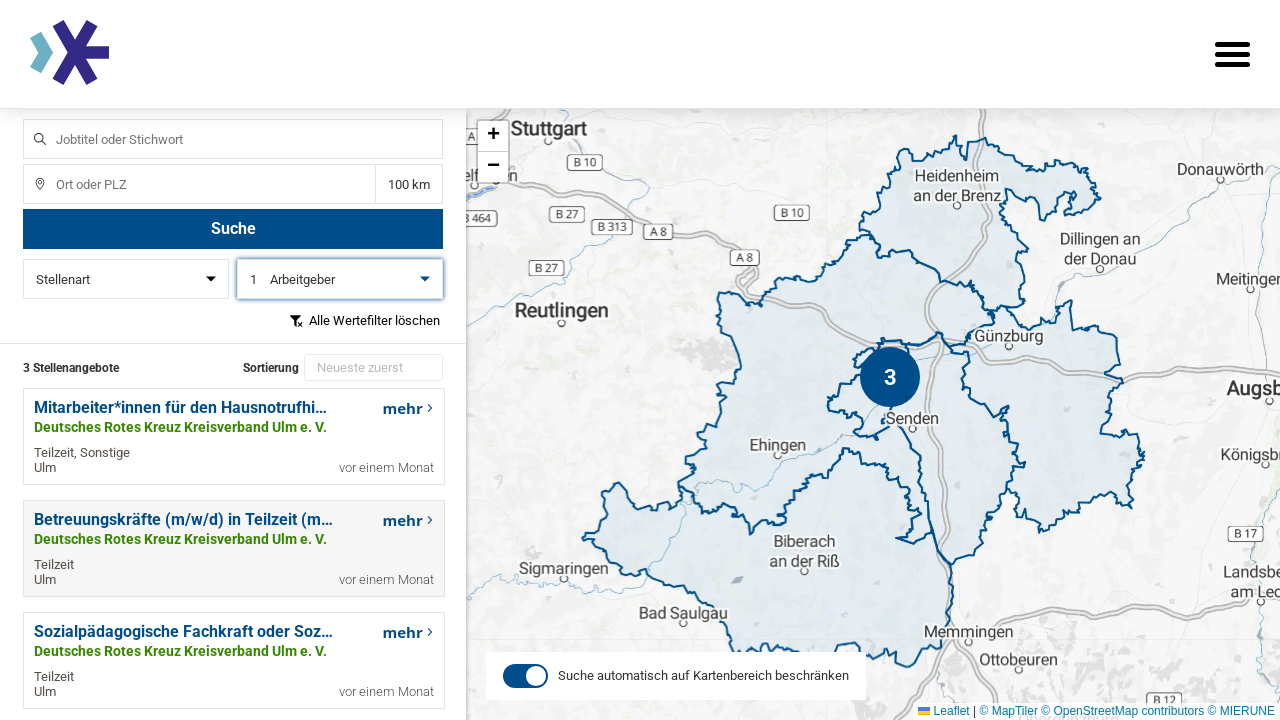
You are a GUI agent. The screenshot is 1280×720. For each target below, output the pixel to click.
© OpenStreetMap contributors (1122, 711)
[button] (890, 377)
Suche (233, 228)
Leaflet (943, 711)
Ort (30, 164)
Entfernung (408, 184)
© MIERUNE (1241, 711)
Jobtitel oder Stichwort (30, 119)
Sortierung (271, 368)
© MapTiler (1008, 711)
